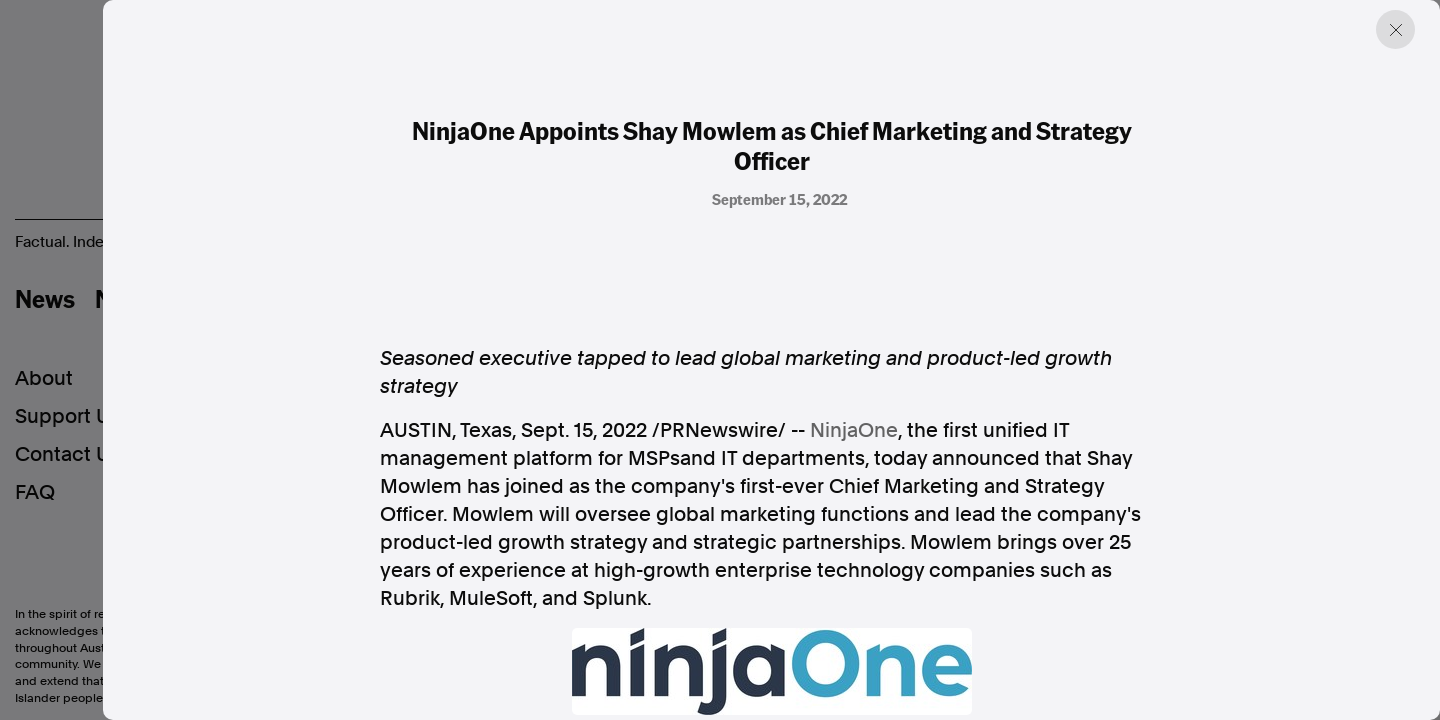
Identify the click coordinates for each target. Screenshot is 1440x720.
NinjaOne (854, 430)
